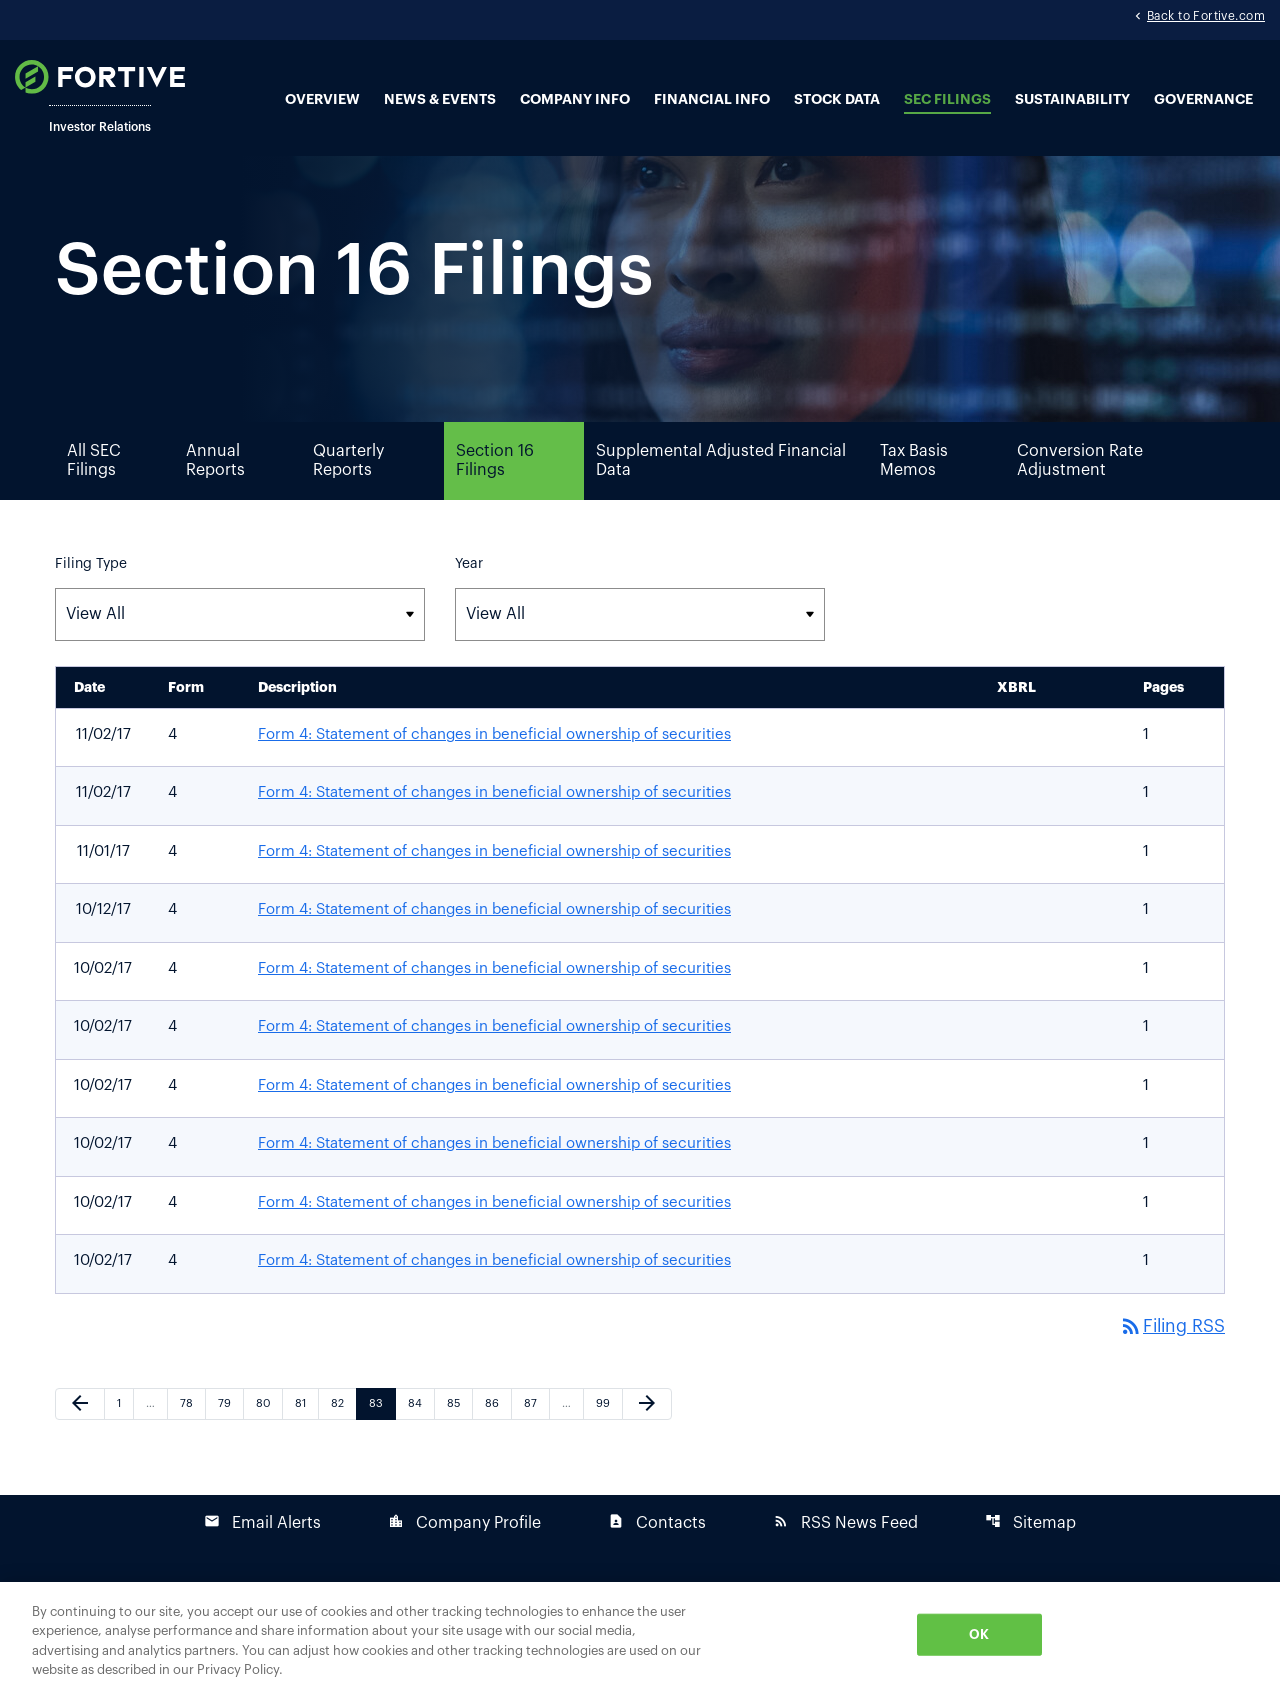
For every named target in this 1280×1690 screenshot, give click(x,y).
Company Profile (464, 1557)
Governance (1203, 100)
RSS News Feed (845, 1557)
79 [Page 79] (229, 1438)
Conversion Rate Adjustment (1080, 494)
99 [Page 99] (607, 1438)
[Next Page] (647, 1439)
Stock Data (837, 100)
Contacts (657, 1557)
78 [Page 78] (191, 1438)
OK (979, 1634)
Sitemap (1030, 1557)
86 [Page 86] (496, 1438)
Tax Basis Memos (914, 494)
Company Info (575, 100)
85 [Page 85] (458, 1438)
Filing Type (91, 598)
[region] (640, 1636)
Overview (322, 100)
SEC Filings (947, 100)
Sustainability (1072, 100)
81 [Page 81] (306, 1438)
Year (469, 598)
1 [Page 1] (125, 1438)
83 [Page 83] (380, 1438)
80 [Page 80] (267, 1438)
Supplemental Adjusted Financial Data (721, 494)
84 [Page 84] (419, 1438)
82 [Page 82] (342, 1438)
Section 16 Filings (495, 494)
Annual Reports (215, 494)
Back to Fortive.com (1206, 18)
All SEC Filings (94, 494)
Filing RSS (1170, 1361)
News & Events (440, 100)
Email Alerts (262, 1557)
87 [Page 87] (535, 1438)
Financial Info (712, 100)
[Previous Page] (80, 1439)
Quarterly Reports (348, 494)
